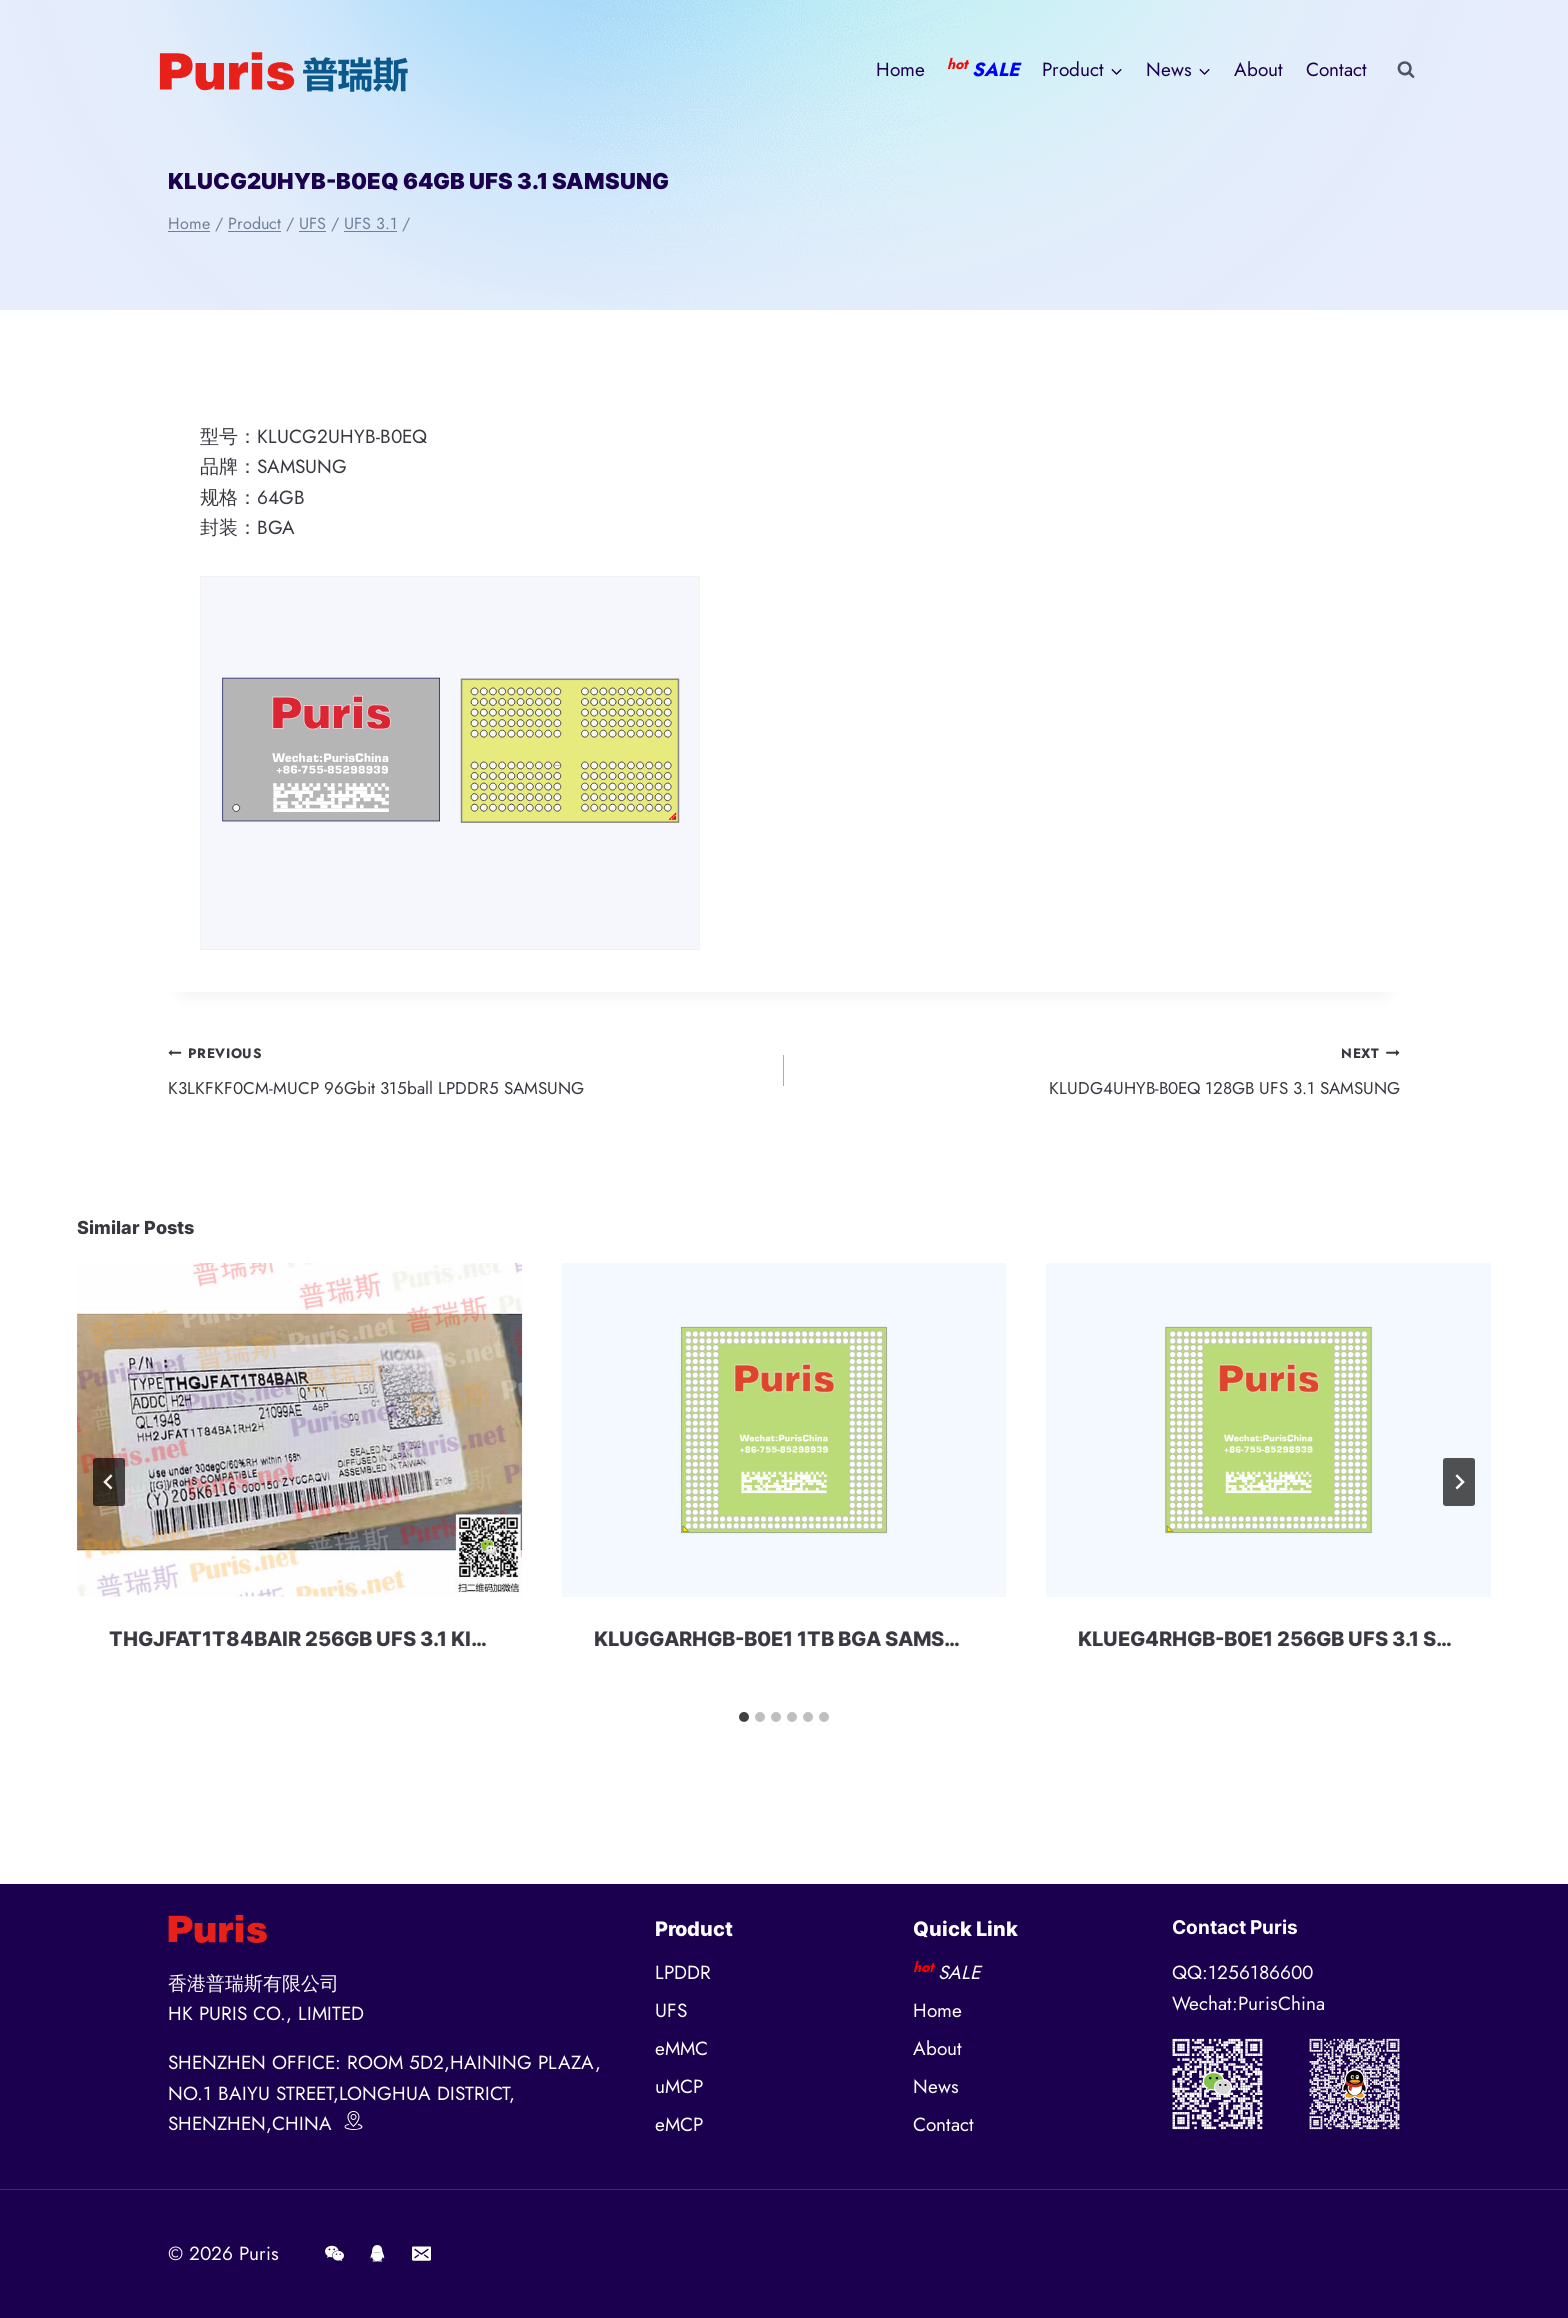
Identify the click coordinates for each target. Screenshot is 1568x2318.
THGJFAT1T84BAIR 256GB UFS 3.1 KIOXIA (315, 1646)
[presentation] (299, 1437)
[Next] (1459, 1489)
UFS (671, 2010)
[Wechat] (334, 2254)
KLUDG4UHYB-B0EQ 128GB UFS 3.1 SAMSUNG (1101, 1073)
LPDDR (683, 1972)
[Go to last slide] (109, 1489)
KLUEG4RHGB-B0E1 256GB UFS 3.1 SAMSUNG (1302, 1646)
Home (900, 69)
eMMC (681, 2048)
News (936, 2086)
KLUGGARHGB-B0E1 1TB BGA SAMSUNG (791, 1646)
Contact (1336, 69)
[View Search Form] (1406, 70)
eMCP (679, 2124)
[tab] (744, 1724)
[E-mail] (421, 2254)
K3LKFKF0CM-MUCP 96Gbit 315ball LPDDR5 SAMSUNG (466, 1073)
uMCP (679, 2086)
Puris (259, 2253)
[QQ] (378, 2254)
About (1258, 69)
